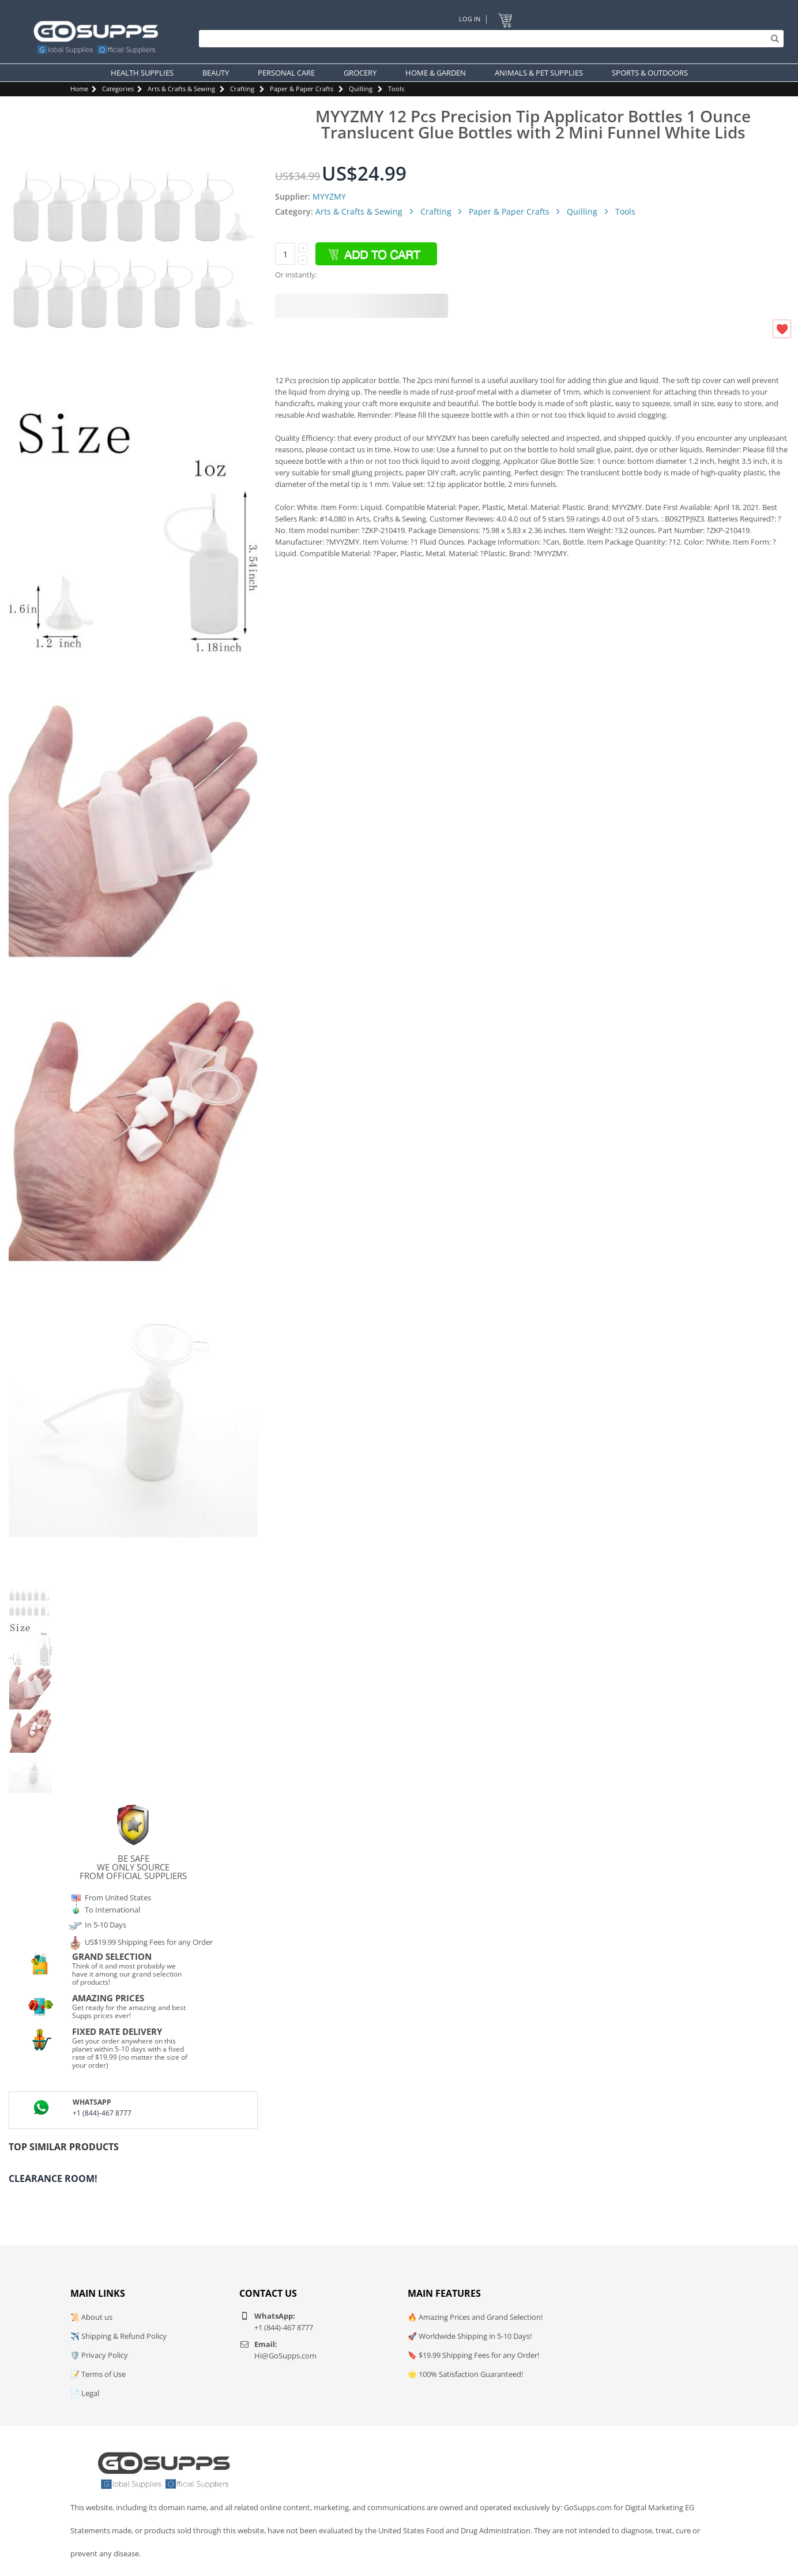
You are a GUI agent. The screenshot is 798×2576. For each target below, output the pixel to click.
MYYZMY (329, 196)
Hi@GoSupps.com (285, 2355)
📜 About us (91, 2317)
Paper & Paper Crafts (301, 88)
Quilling (360, 88)
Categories (118, 88)
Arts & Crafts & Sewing (181, 88)
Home (79, 88)
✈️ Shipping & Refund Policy (118, 2336)
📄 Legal (84, 2393)
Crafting (242, 88)
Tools (396, 88)
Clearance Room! (53, 2178)
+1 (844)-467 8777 (102, 2113)
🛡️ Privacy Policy (99, 2355)
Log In (469, 19)
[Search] (488, 38)
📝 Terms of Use (98, 2374)
